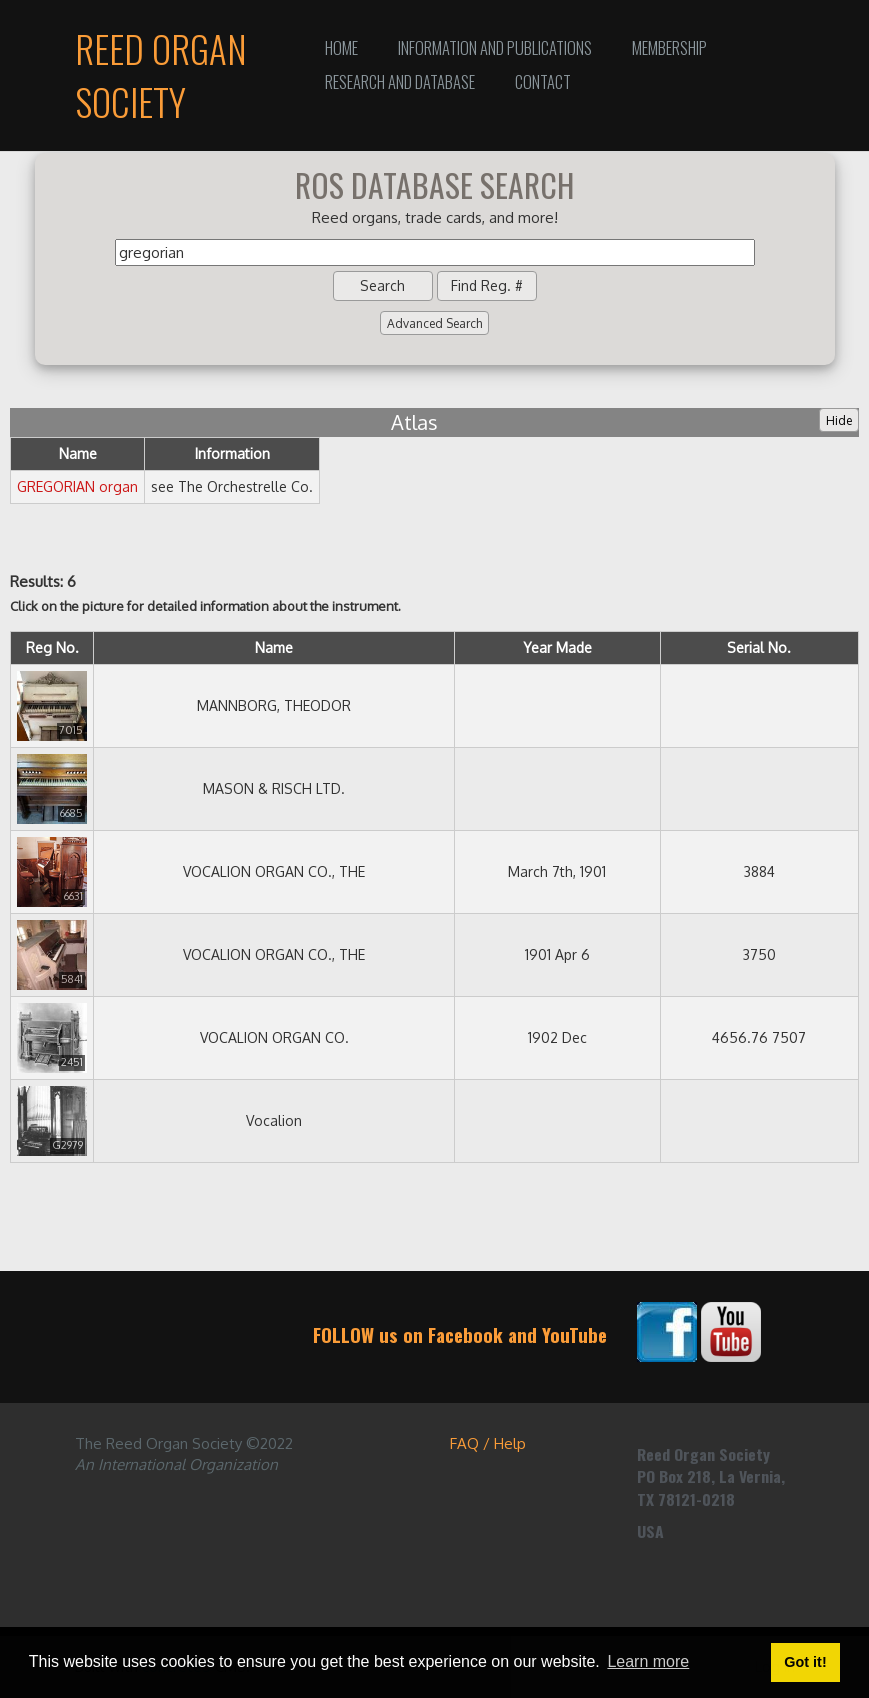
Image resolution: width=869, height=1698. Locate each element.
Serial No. (759, 647)
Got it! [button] (805, 1662)
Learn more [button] (648, 1661)
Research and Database (400, 81)
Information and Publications (495, 47)
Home (341, 47)
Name (274, 647)
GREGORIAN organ (77, 486)
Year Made (557, 647)
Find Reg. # (487, 285)
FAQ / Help (488, 1443)
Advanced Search (434, 323)
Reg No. (52, 647)
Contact (543, 81)
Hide (839, 420)
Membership (669, 47)
